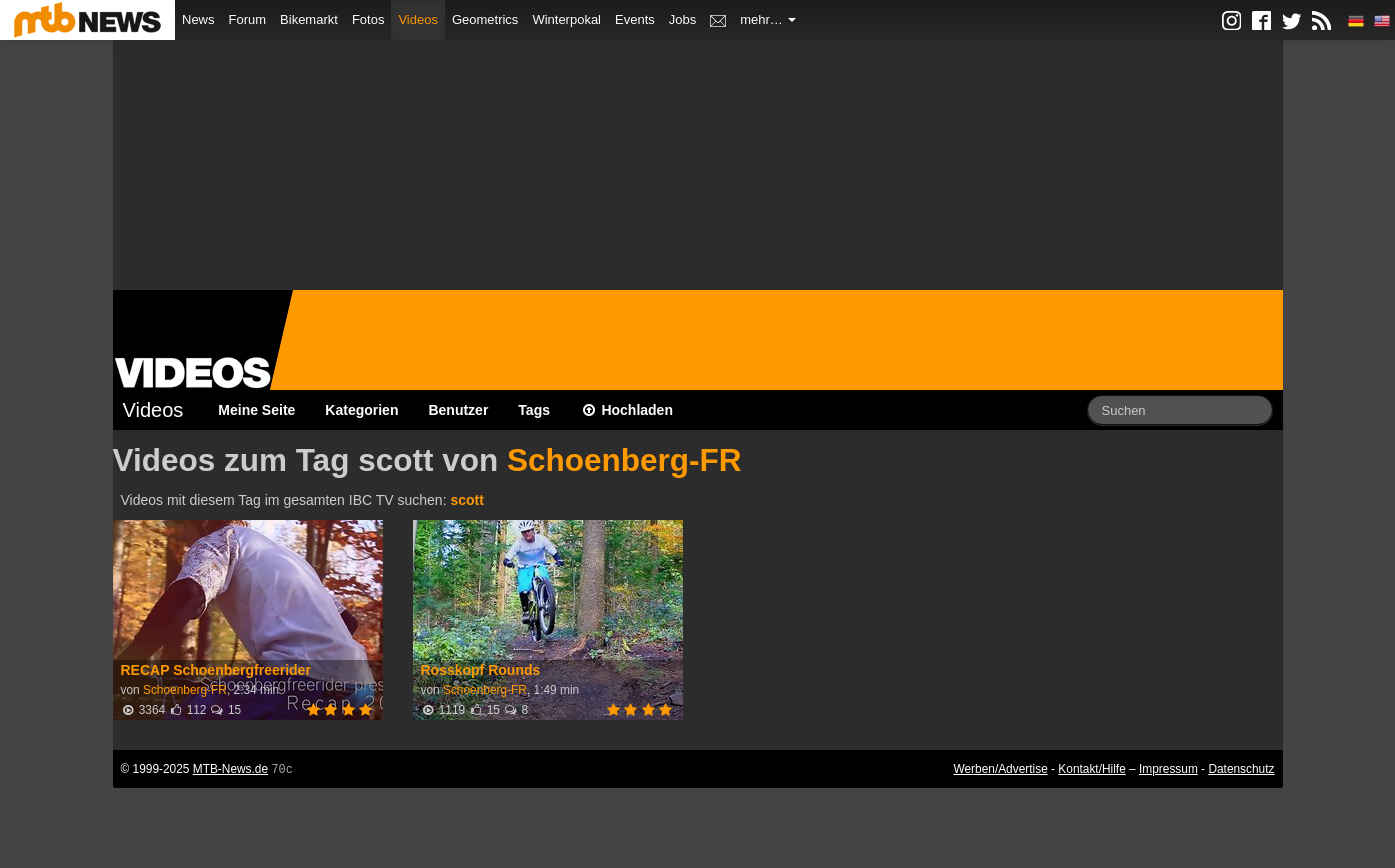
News (198, 19)
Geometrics (485, 19)
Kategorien (361, 410)
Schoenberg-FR (624, 460)
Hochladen (626, 410)
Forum (248, 19)
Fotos (368, 19)
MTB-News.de (230, 769)
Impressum (1168, 769)
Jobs (682, 19)
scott (466, 500)
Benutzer (458, 410)
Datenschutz (1241, 769)
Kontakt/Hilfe (1091, 769)
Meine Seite (256, 410)
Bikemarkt (309, 19)
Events (635, 19)
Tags (534, 410)
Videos (418, 19)
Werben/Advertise (1000, 769)
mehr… (768, 19)
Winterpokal (566, 19)
